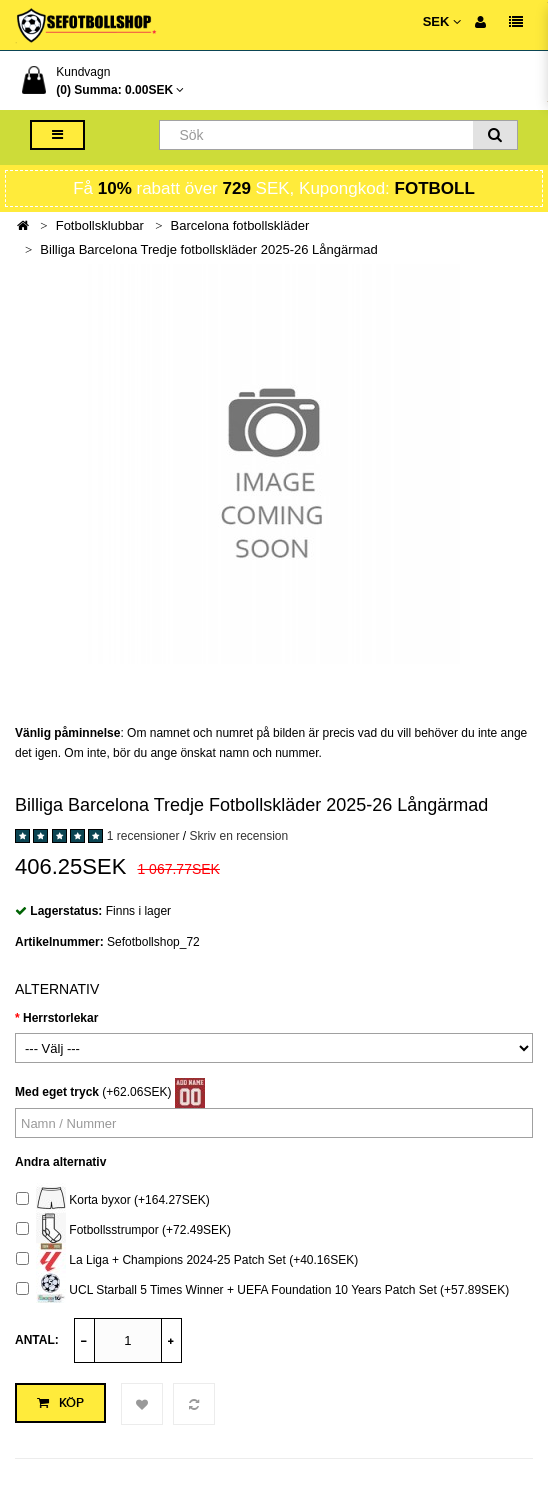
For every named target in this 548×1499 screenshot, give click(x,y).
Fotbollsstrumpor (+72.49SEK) (123, 1230)
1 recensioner (143, 836)
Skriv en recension (238, 836)
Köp (60, 1403)
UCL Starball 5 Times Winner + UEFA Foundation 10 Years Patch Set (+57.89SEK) (262, 1290)
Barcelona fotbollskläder (240, 225)
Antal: (37, 1340)
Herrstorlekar (60, 1018)
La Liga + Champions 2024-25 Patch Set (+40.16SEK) (187, 1260)
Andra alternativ (60, 1162)
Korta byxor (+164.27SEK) (113, 1200)
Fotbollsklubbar (100, 225)
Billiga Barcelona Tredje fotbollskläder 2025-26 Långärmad (209, 249)
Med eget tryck (57, 1092)
